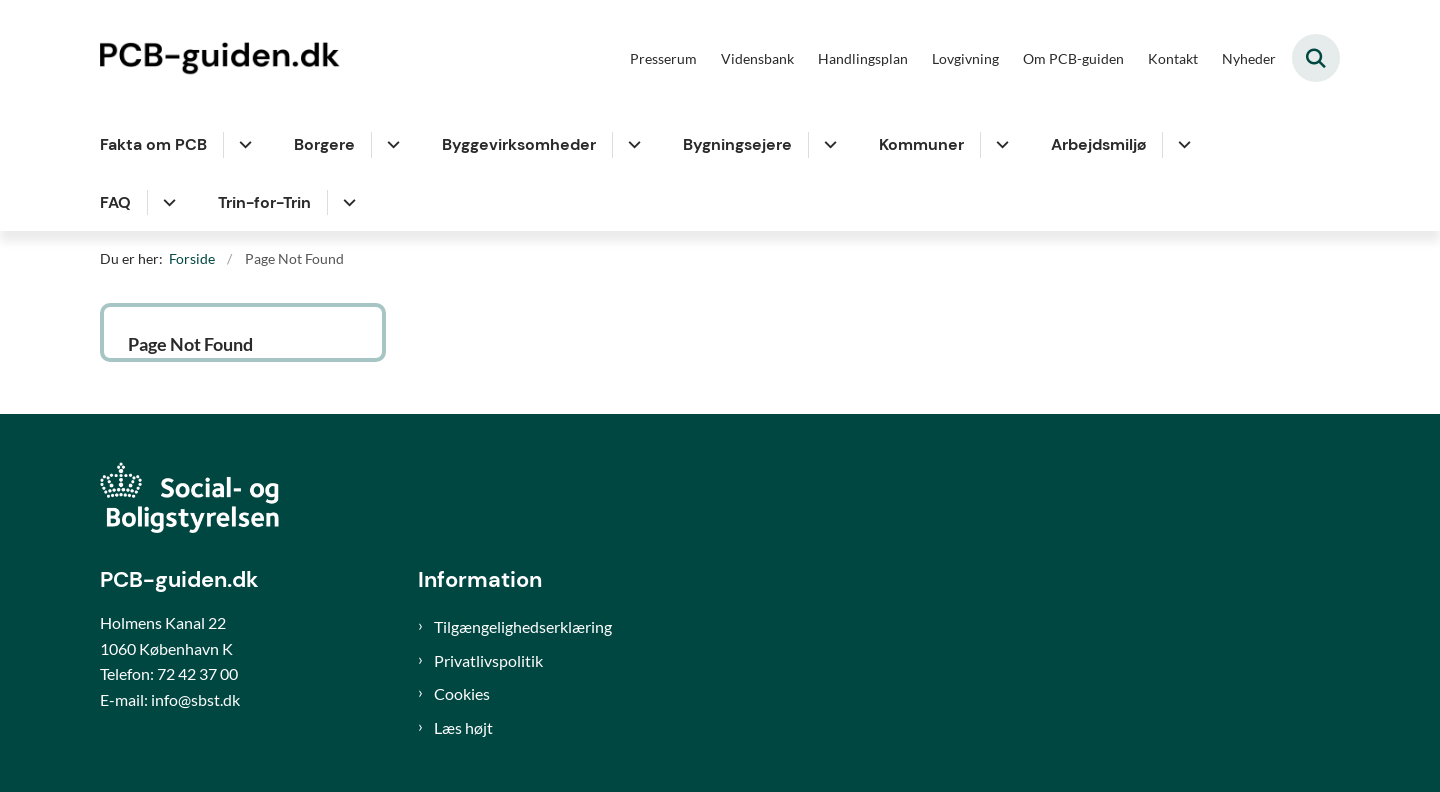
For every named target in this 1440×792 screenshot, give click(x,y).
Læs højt (463, 727)
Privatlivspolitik (488, 660)
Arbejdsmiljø (1098, 144)
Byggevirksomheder (519, 144)
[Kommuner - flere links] (999, 145)
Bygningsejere (737, 144)
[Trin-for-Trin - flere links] (346, 203)
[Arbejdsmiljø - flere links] (1181, 145)
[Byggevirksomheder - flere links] (631, 145)
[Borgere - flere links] (390, 145)
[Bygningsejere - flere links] (827, 145)
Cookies (462, 693)
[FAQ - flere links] (166, 203)
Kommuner (921, 144)
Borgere (324, 144)
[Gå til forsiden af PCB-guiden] (225, 58)
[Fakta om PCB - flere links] (242, 145)
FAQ (115, 202)
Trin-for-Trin (264, 202)
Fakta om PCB (153, 144)
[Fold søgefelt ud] (1316, 58)
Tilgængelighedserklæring (523, 626)
